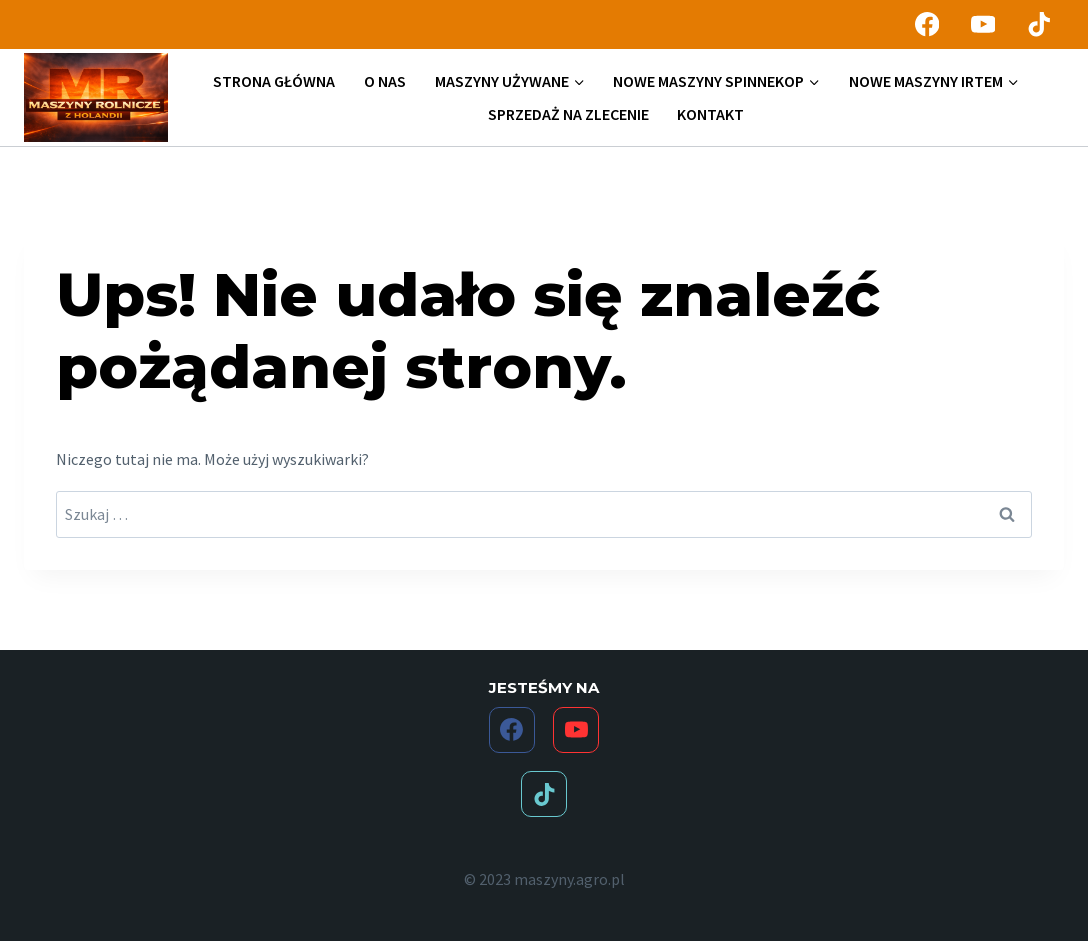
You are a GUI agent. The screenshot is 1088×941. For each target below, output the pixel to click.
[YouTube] (983, 24)
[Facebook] (926, 24)
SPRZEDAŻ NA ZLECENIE (568, 114)
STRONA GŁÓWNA (274, 81)
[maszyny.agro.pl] (96, 98)
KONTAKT (710, 114)
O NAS (385, 81)
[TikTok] (1039, 24)
